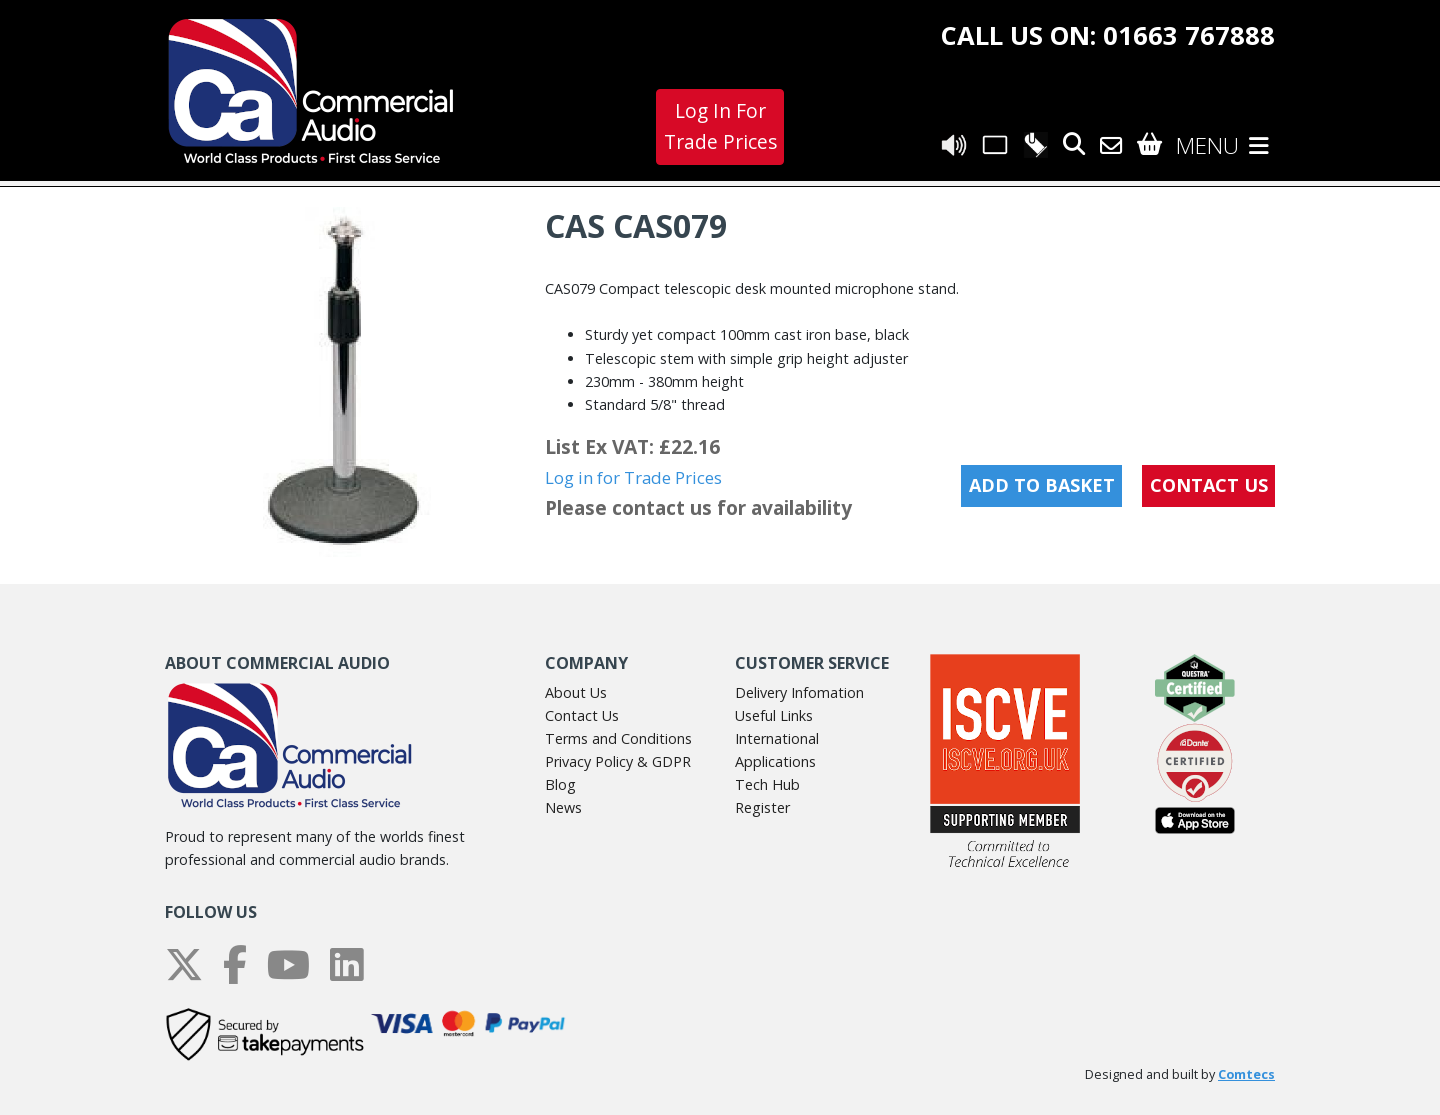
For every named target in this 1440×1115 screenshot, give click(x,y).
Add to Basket (1042, 485)
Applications (775, 761)
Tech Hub (767, 784)
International (777, 738)
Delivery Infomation (799, 692)
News (563, 807)
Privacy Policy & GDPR (618, 761)
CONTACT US (1209, 485)
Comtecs (1246, 1074)
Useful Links (774, 715)
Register (762, 807)
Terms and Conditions (618, 738)
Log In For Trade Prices (720, 126)
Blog (560, 784)
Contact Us (582, 715)
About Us (576, 692)
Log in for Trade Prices (633, 477)
